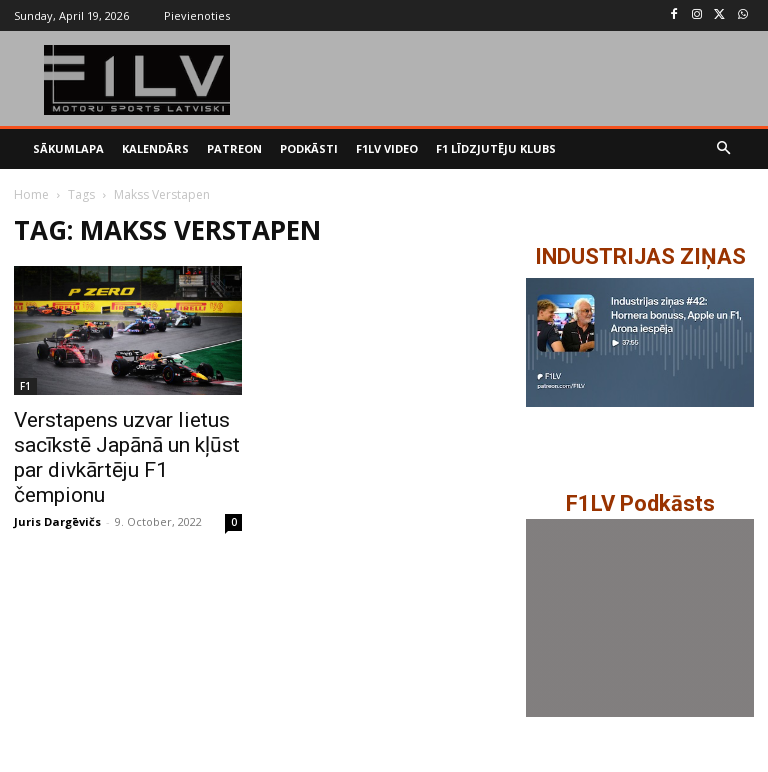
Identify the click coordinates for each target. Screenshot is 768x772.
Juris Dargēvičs (57, 521)
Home (31, 194)
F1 (25, 386)
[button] (724, 149)
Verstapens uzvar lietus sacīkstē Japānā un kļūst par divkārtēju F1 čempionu (127, 457)
